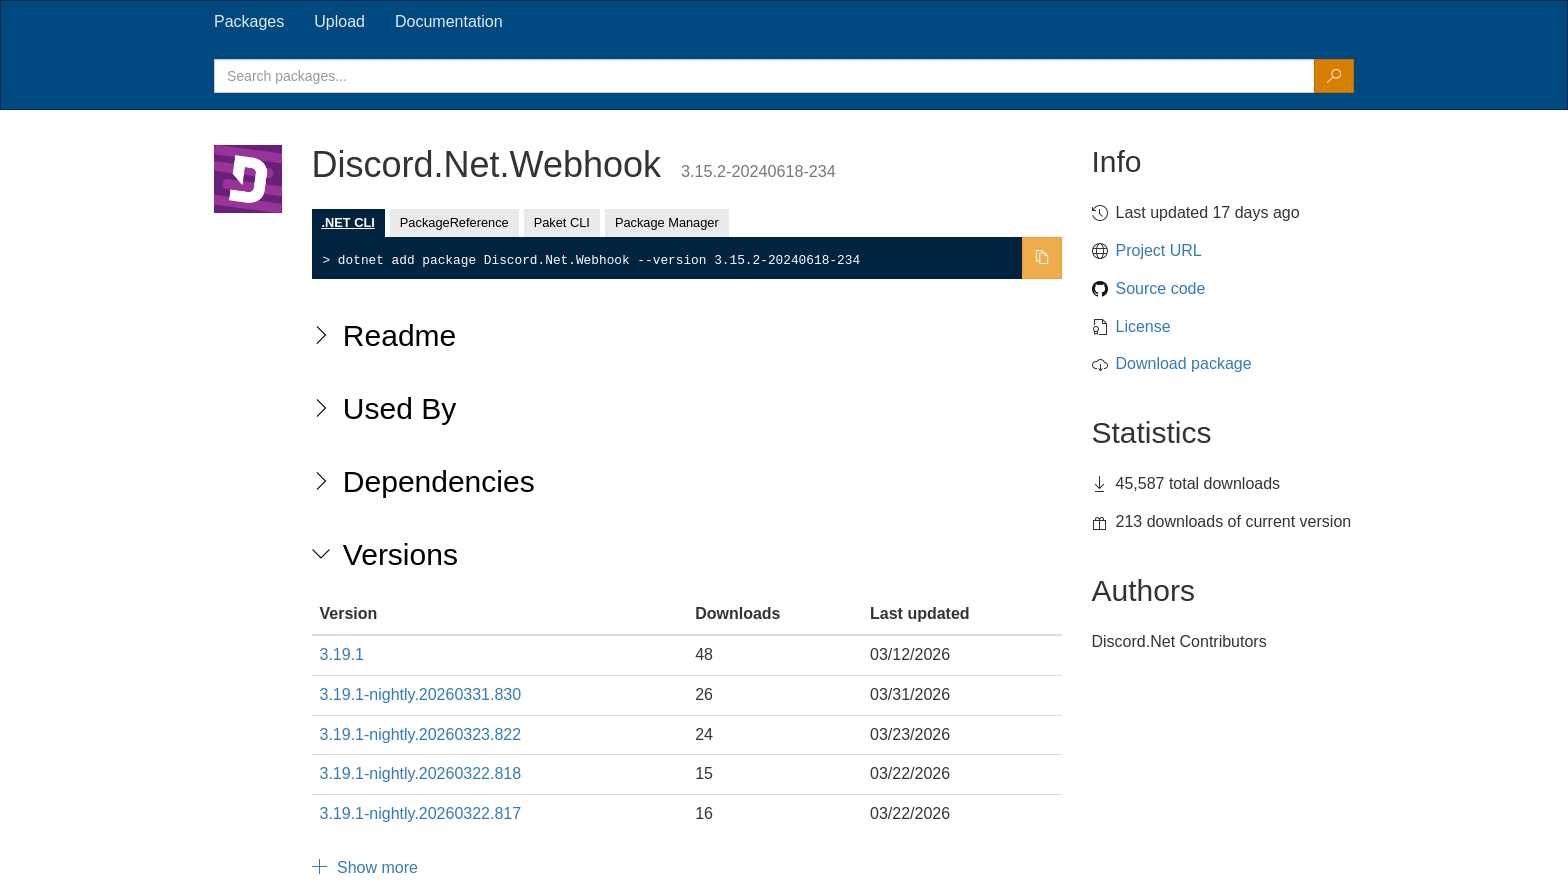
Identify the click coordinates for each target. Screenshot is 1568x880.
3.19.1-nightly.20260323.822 (421, 734)
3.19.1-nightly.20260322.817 (421, 813)
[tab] (249, 22)
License (1143, 326)
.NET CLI (348, 222)
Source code (1161, 288)
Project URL (1159, 250)
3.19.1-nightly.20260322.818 (421, 773)
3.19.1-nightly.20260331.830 (421, 694)
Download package (1184, 363)
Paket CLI (562, 222)
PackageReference (454, 222)
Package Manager (667, 222)
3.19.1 (342, 654)
